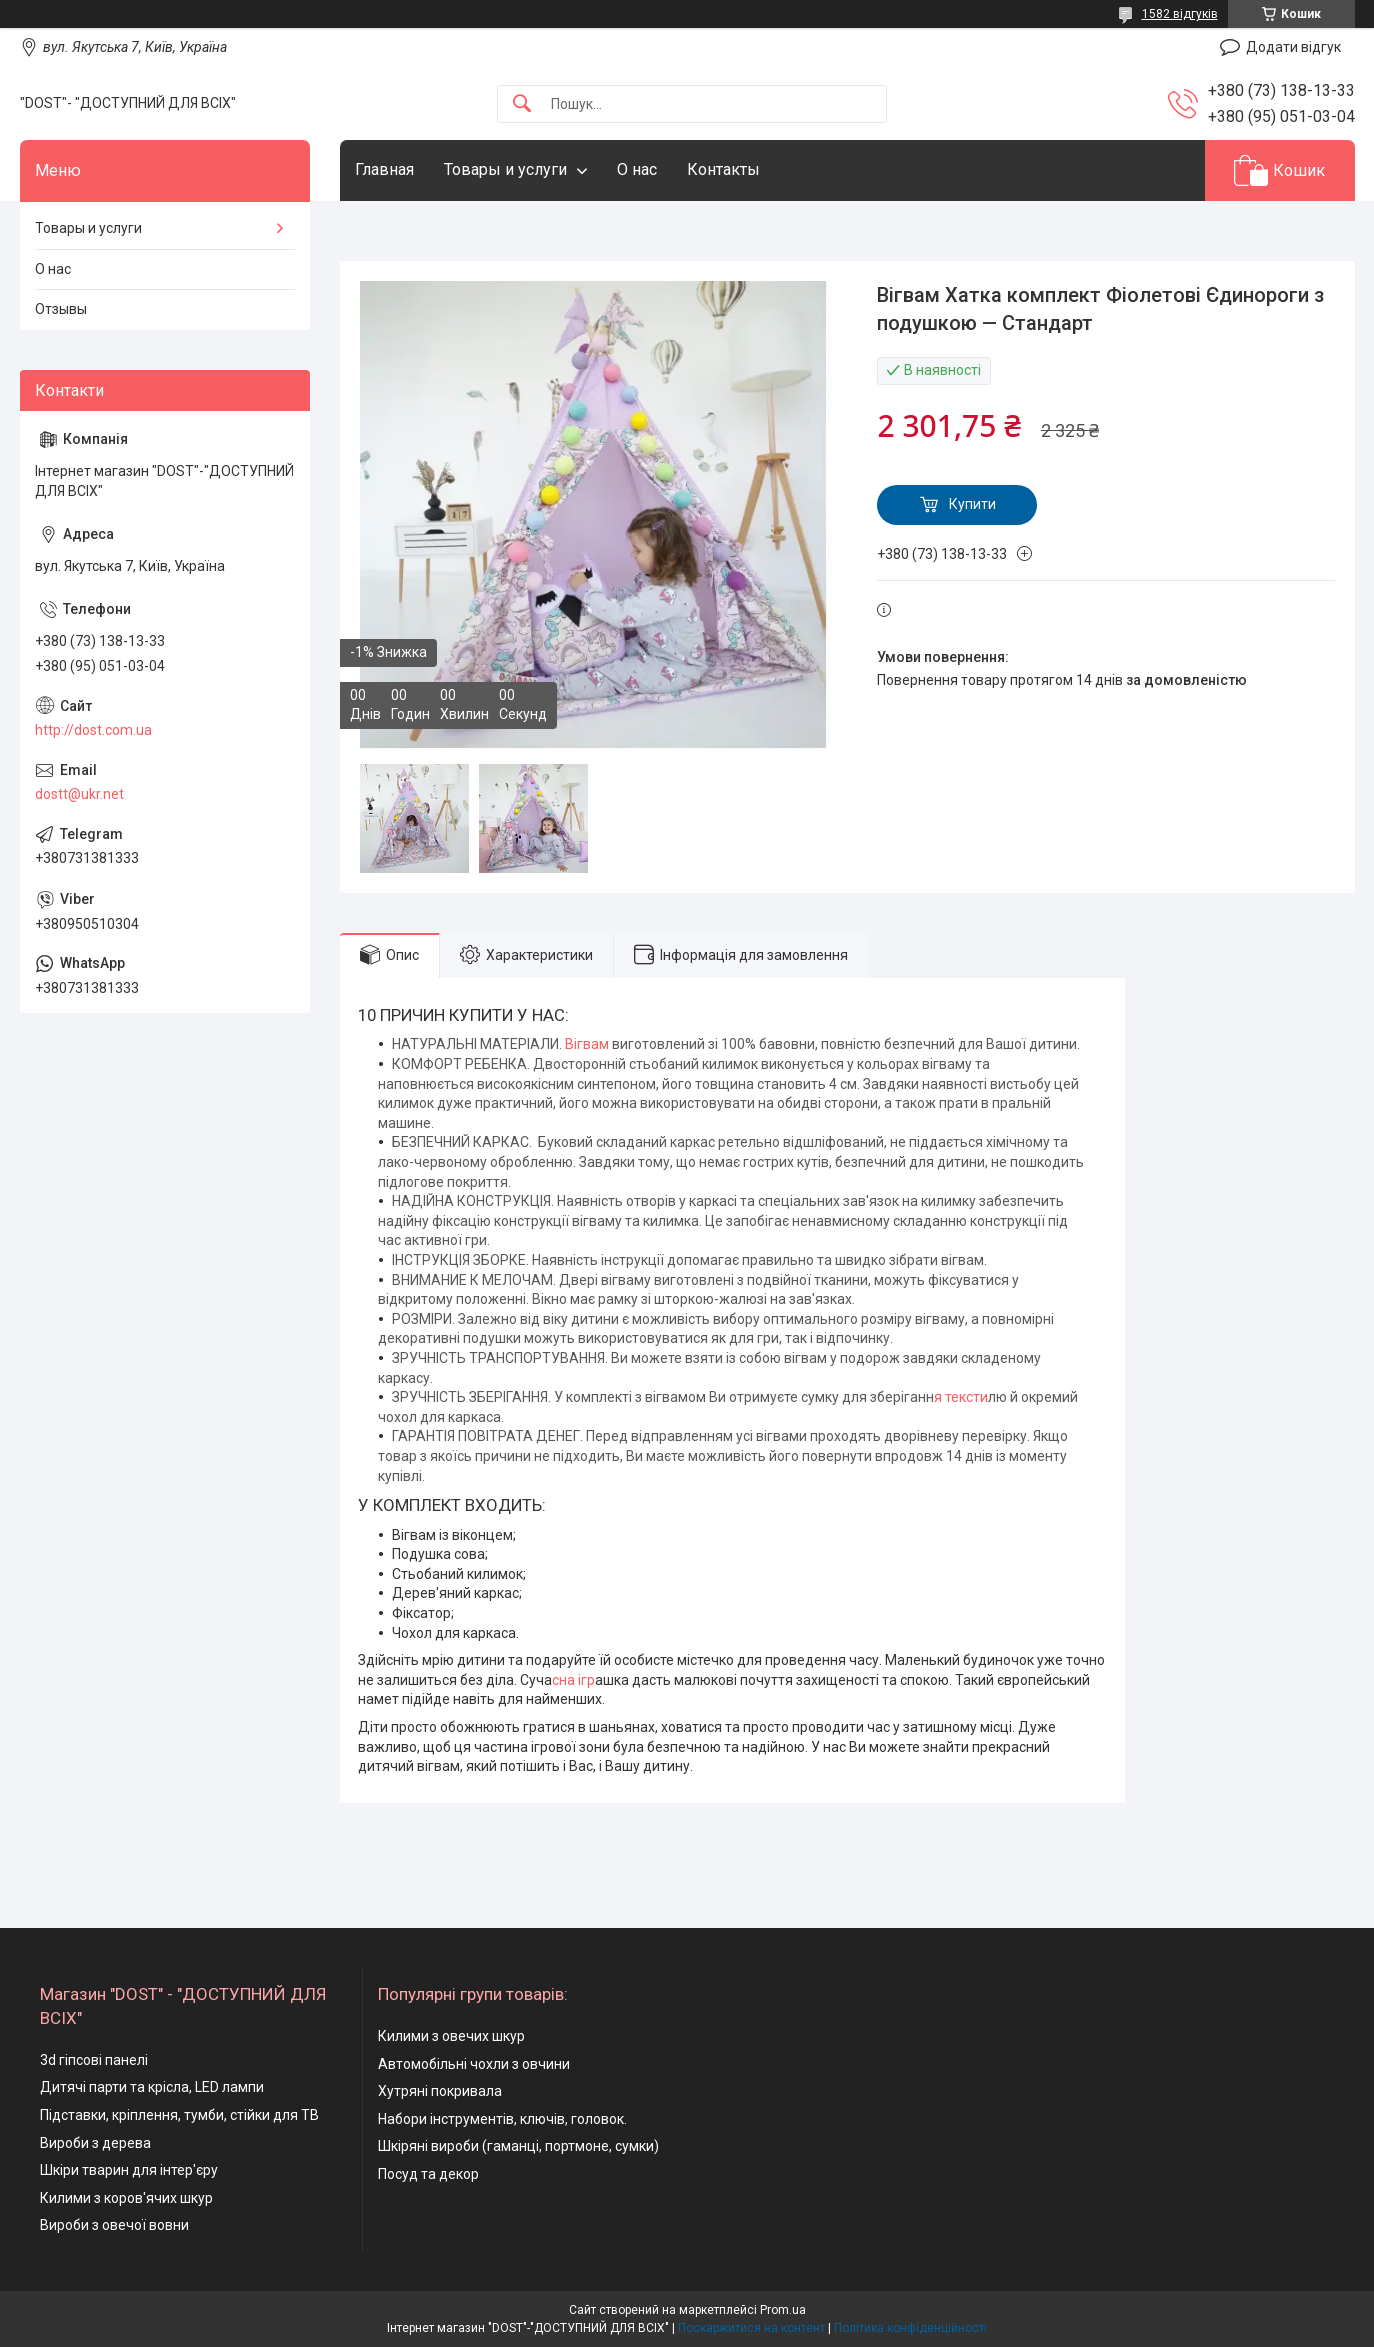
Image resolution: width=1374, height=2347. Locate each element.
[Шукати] (522, 104)
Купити (972, 504)
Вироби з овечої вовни (114, 2225)
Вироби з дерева (95, 2143)
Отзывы (61, 309)
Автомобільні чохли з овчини (474, 2064)
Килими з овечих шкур (451, 2036)
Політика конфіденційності (910, 2328)
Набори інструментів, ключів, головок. (502, 2119)
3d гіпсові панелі (94, 2060)
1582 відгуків (1180, 14)
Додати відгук (1293, 47)
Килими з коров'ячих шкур (126, 2198)
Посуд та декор (428, 2174)
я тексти (961, 1397)
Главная (384, 169)
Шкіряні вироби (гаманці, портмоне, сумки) (518, 2146)
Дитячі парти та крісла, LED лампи (152, 2087)
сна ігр (573, 1680)
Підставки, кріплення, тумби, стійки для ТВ (179, 2115)
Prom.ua (783, 2310)
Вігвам (587, 1044)
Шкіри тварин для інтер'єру (129, 2170)
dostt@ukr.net (79, 794)
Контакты (723, 169)
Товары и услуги (505, 169)
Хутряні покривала (440, 2091)
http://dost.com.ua (93, 730)
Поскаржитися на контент (751, 2328)
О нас (637, 169)
